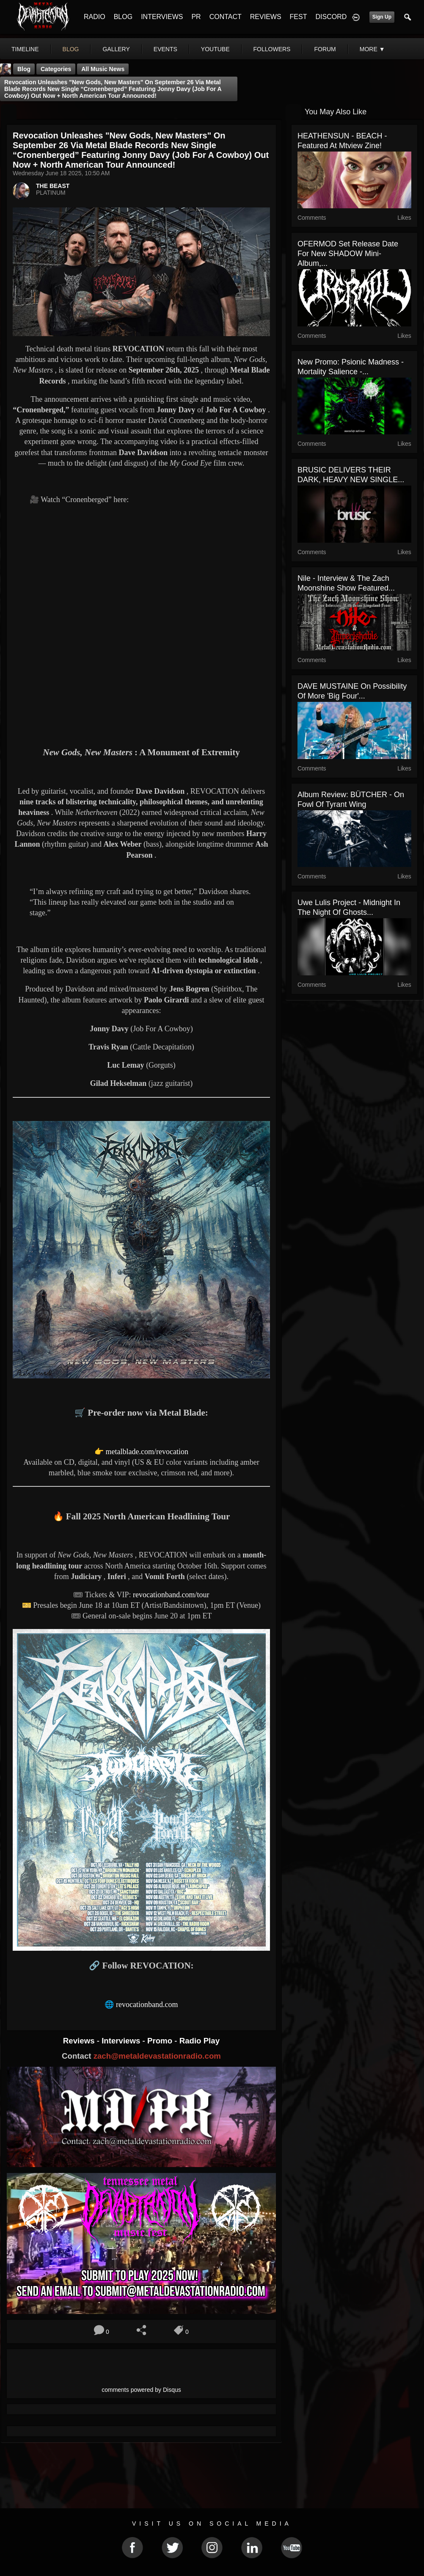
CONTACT (225, 16)
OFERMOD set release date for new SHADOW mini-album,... (347, 254)
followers (272, 49)
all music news (102, 69)
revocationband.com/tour (171, 1594)
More (372, 49)
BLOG (123, 16)
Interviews (122, 2040)
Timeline (25, 49)
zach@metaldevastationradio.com (157, 2055)
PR (196, 16)
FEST (298, 16)
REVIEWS (265, 16)
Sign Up (381, 17)
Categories (56, 69)
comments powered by (141, 2389)
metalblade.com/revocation (147, 1451)
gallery (115, 49)
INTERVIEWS (162, 16)
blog (71, 49)
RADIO (94, 16)
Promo (160, 2040)
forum (325, 49)
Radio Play (199, 2040)
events (165, 49)
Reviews (80, 2040)
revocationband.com (147, 2004)
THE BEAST (52, 185)
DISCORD (331, 16)
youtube (215, 49)
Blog (23, 69)
